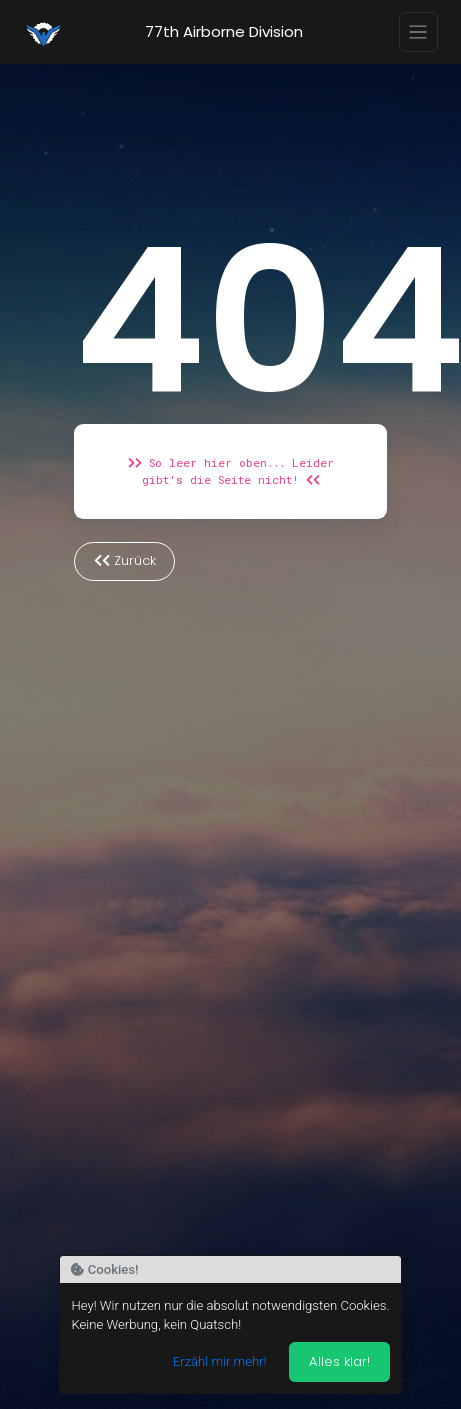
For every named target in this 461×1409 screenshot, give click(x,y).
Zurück (125, 560)
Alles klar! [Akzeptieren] (339, 1361)
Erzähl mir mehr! (220, 1361)
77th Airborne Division (224, 31)
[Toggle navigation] (419, 32)
